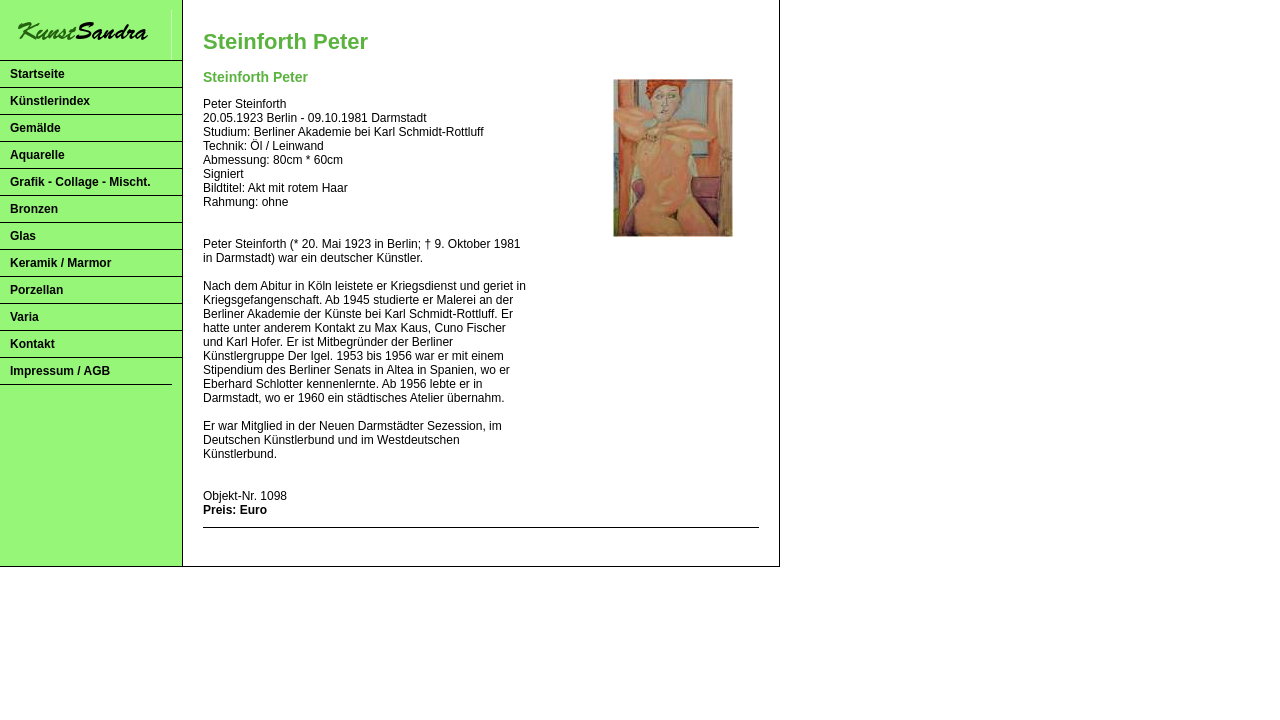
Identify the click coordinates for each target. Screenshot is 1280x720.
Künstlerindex (50, 101)
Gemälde (35, 128)
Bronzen (34, 209)
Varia (24, 317)
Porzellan (36, 290)
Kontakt (32, 344)
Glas (23, 236)
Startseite (37, 74)
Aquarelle (37, 155)
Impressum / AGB (60, 371)
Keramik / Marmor (60, 263)
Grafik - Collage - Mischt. (80, 182)
